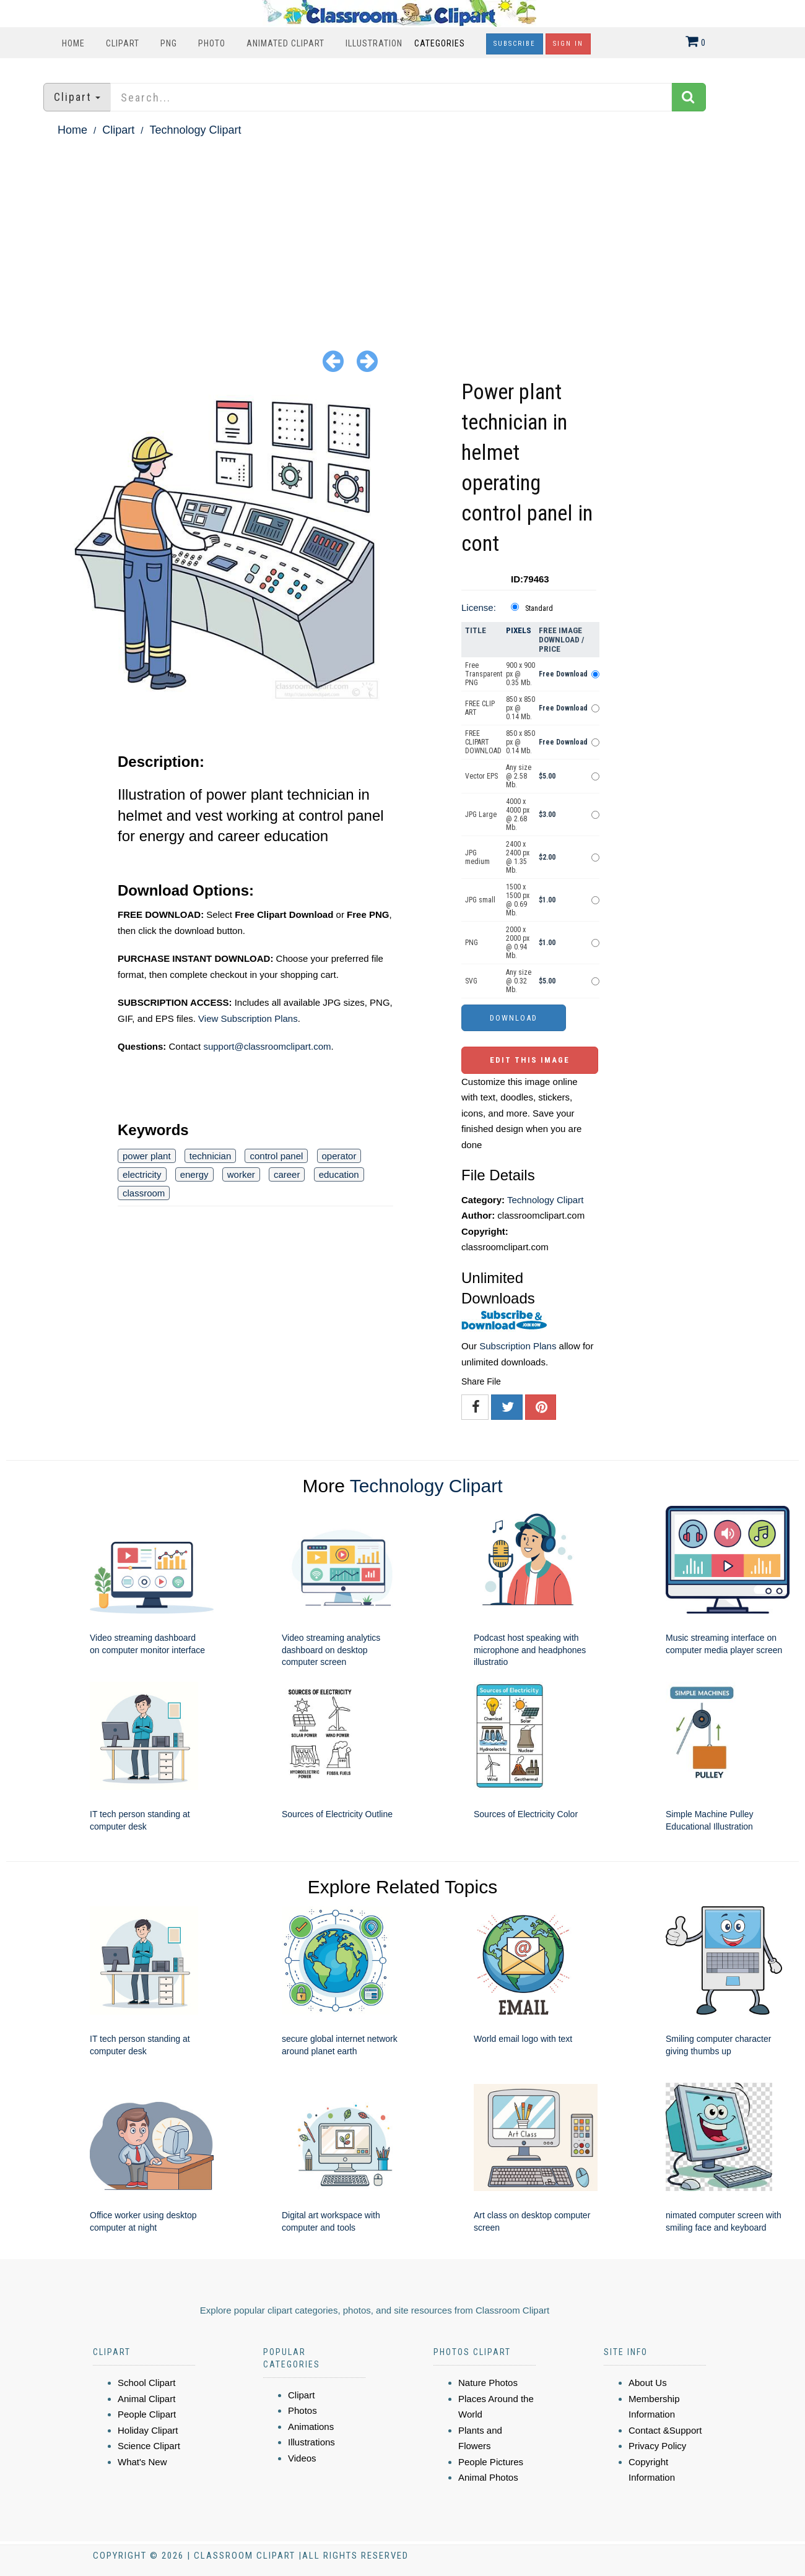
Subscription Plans (517, 1346)
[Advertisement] (402, 232)
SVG (471, 981)
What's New (142, 2462)
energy (194, 1174)
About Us (648, 2382)
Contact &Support (665, 2430)
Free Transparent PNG (483, 674)
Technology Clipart (195, 130)
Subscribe (515, 44)
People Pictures (490, 2462)
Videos (302, 2458)
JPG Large (481, 814)
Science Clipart (149, 2445)
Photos (302, 2410)
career (287, 1174)
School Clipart (146, 2382)
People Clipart (147, 2414)
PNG (168, 43)
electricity (142, 1174)
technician (210, 1156)
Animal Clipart (146, 2398)
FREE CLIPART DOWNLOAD (483, 742)
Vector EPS (481, 776)
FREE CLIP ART (480, 708)
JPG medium (477, 857)
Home (73, 43)
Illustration (374, 43)
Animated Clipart (285, 43)
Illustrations (311, 2442)
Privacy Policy (657, 2445)
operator (339, 1156)
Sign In (568, 44)
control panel (276, 1156)
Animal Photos (488, 2477)
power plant (147, 1156)
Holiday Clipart (148, 2430)
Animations (311, 2426)
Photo (211, 43)
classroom (144, 1193)
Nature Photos (488, 2382)
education (339, 1174)
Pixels (518, 630)
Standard (539, 608)
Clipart (122, 43)
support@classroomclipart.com (267, 1046)
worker (241, 1174)
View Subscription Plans (248, 1018)
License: (478, 607)
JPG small (480, 900)
